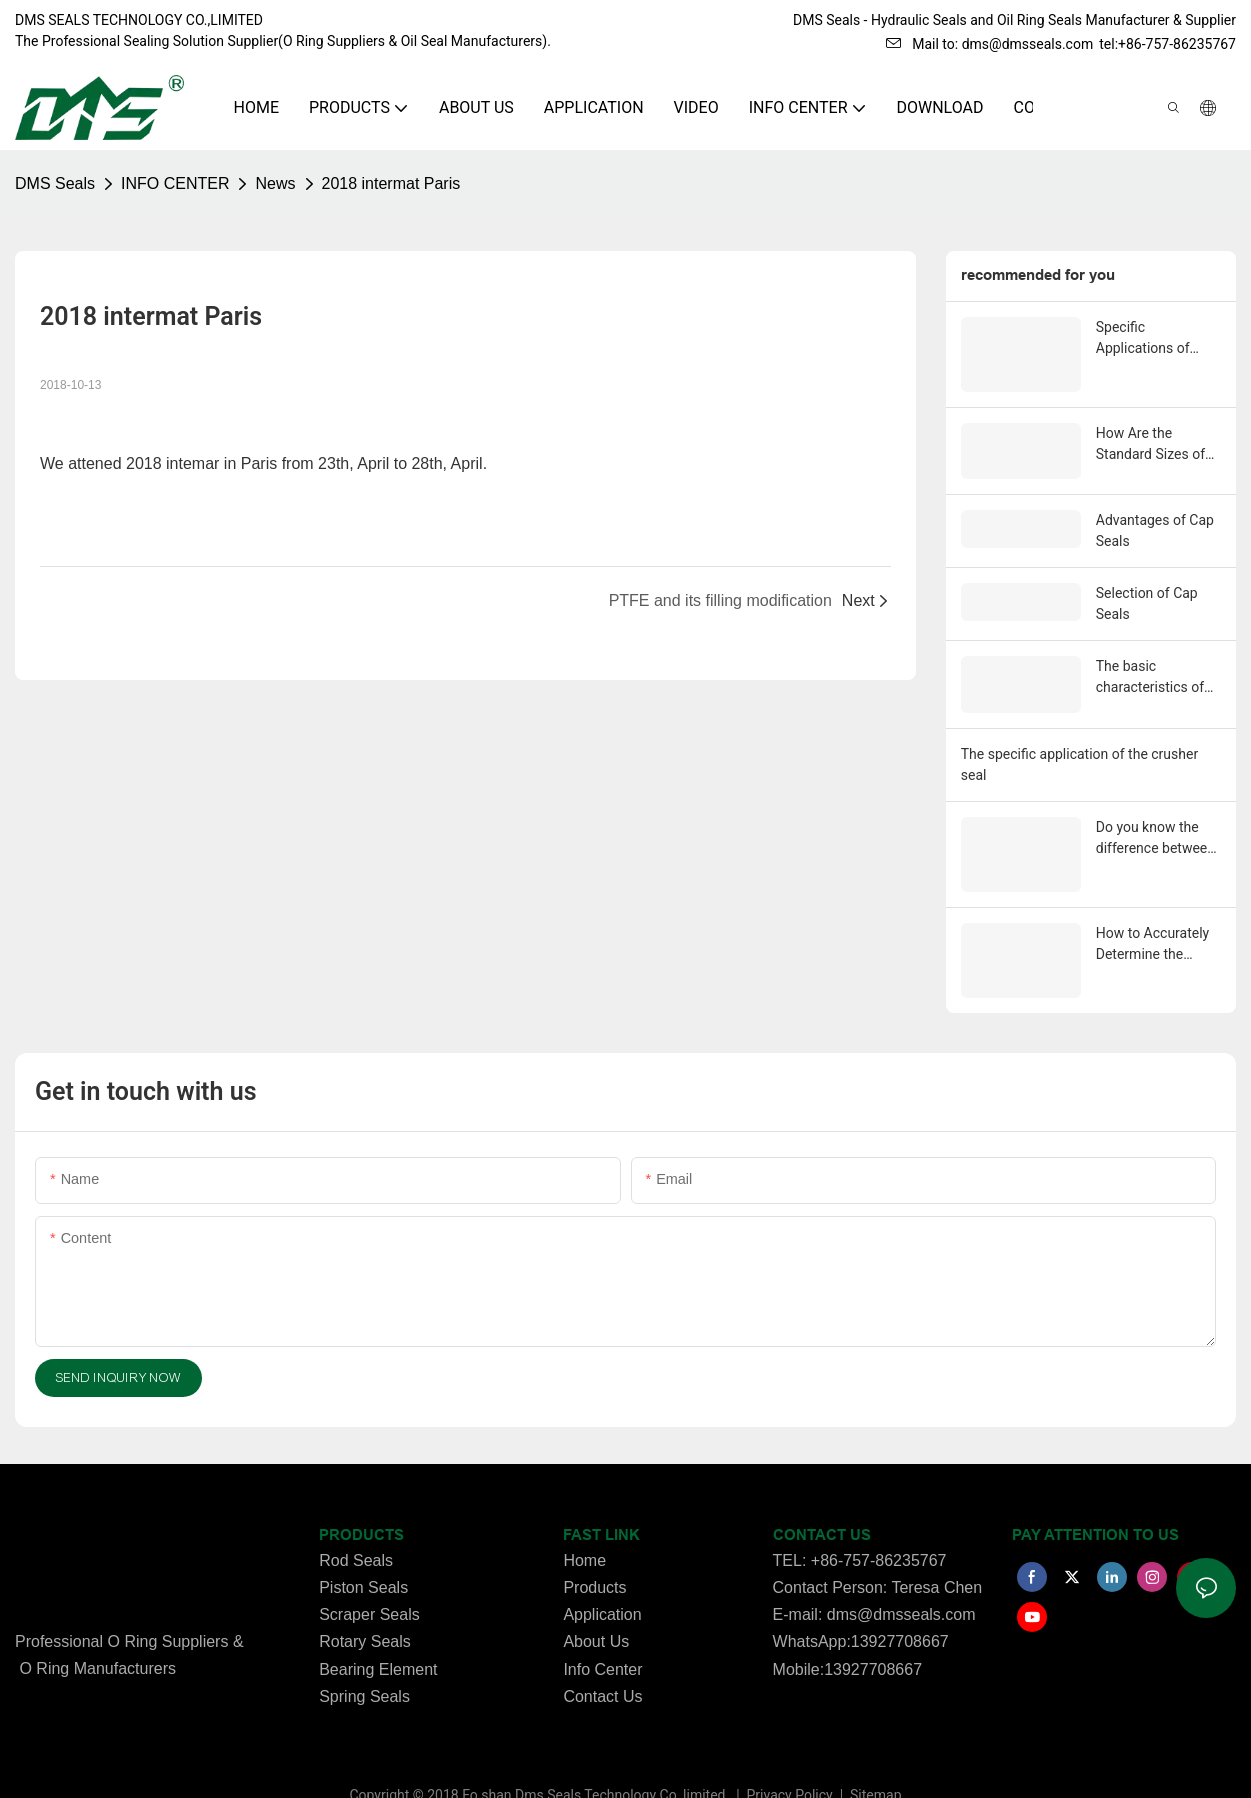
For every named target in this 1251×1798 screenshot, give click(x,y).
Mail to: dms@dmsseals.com (989, 44)
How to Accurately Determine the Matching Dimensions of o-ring (1153, 916)
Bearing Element (378, 1636)
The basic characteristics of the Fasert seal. (1150, 655)
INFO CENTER (175, 183)
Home (584, 1527)
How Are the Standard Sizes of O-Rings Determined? (1150, 424)
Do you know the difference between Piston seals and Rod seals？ (1155, 813)
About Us (596, 1609)
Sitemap (874, 1762)
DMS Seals (55, 183)
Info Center (602, 1636)
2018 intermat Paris (391, 183)
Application (602, 1582)
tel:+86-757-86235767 (1167, 44)
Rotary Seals (365, 1609)
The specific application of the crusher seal (1079, 738)
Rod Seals (356, 1527)
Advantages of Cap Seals (1155, 507)
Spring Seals (364, 1663)
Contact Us (602, 1663)
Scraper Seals (369, 1582)
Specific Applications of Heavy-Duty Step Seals (1147, 339)
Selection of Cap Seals (1147, 580)
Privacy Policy (792, 1762)
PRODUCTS (361, 1503)
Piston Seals (363, 1554)
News (275, 183)
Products (594, 1554)
